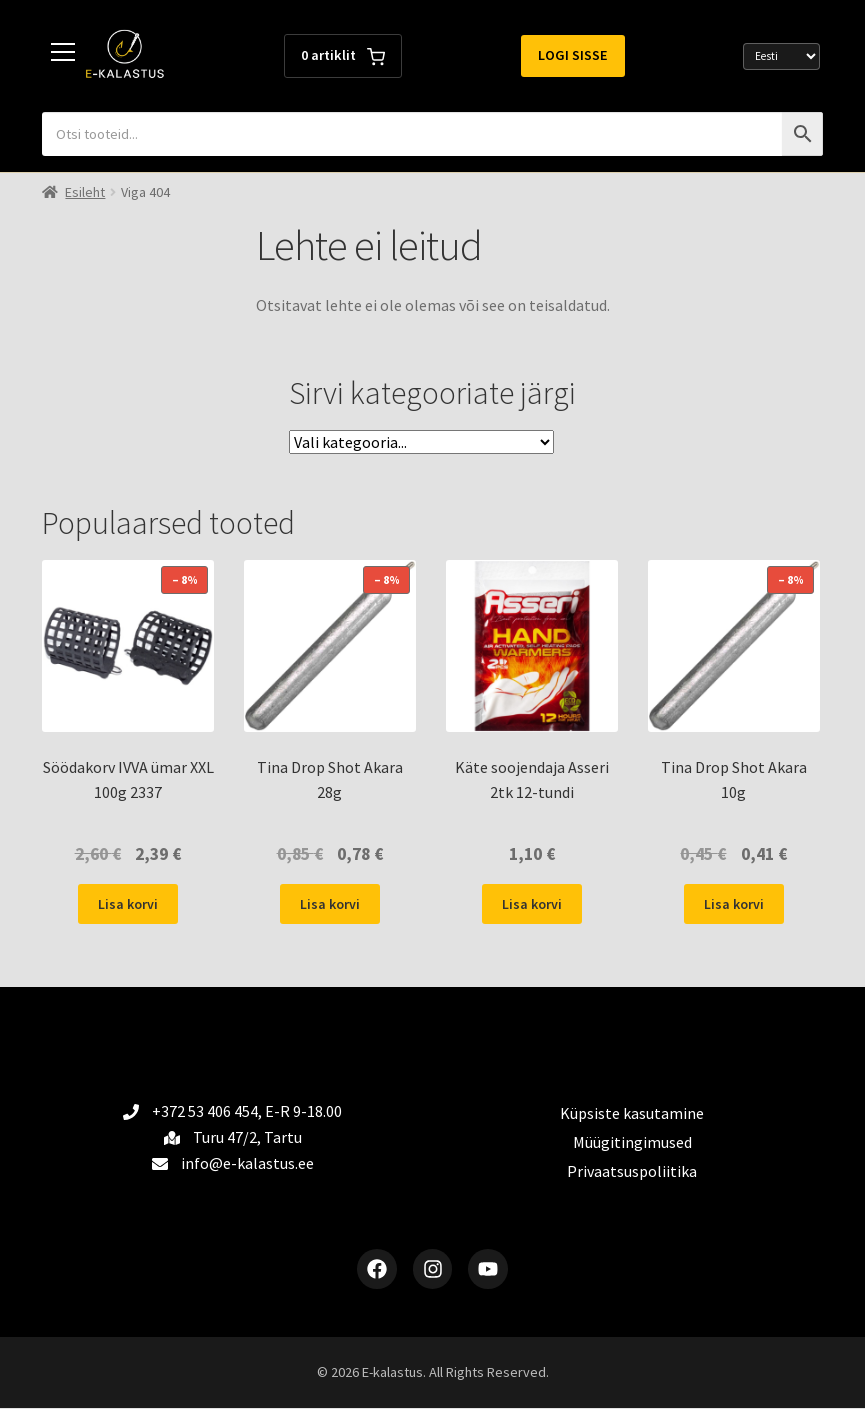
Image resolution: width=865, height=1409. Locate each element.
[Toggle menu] (64, 56)
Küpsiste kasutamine (632, 1113)
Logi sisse (573, 55)
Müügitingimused (632, 1142)
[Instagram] (433, 1269)
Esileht (85, 192)
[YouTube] (489, 1269)
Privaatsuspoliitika (632, 1171)
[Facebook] (377, 1269)
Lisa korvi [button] (128, 904)
